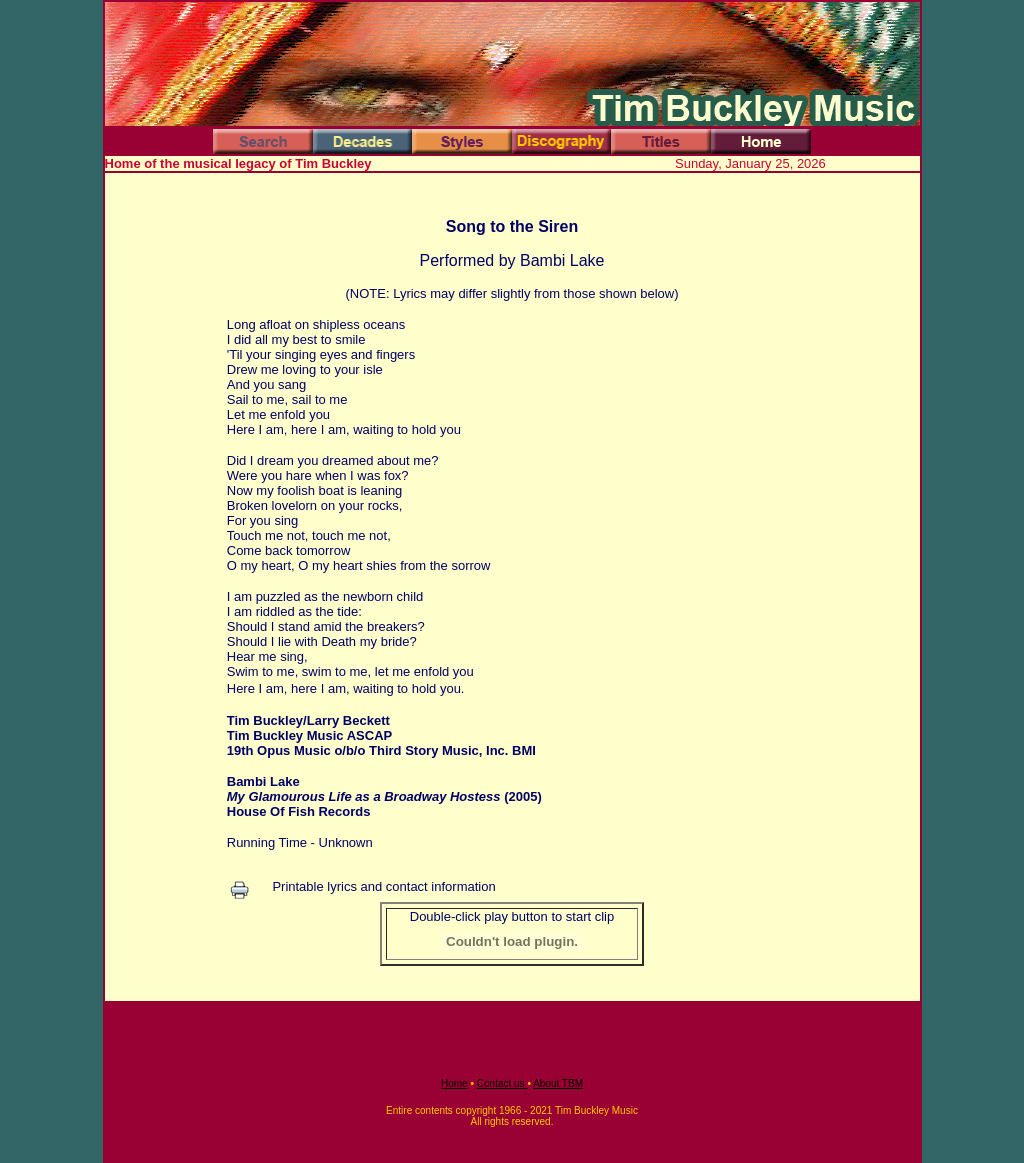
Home (454, 1083)
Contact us (502, 1083)
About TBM (558, 1083)
